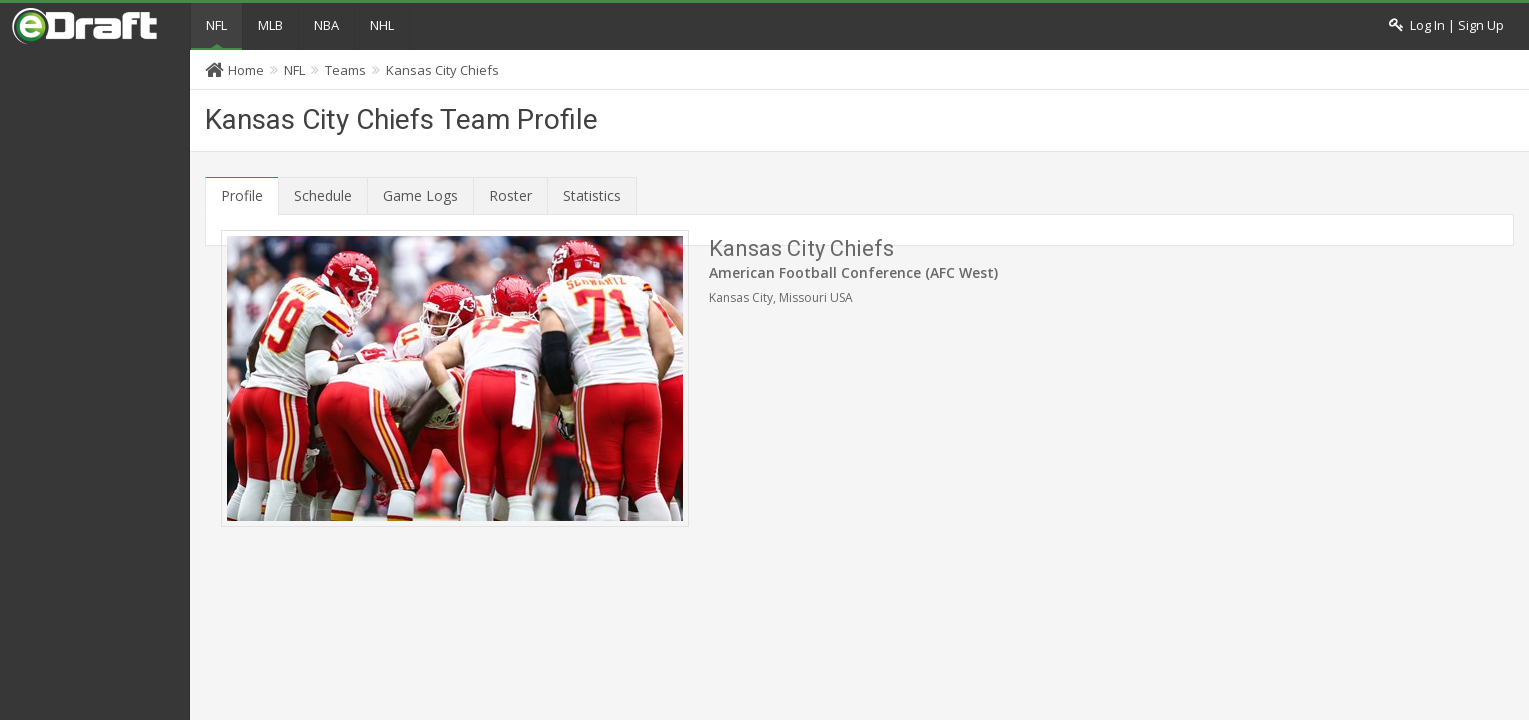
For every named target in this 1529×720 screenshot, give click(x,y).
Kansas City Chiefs (442, 70)
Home (246, 70)
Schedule (323, 195)
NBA (326, 25)
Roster (510, 195)
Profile (242, 195)
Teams (345, 70)
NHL (382, 25)
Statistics (592, 195)
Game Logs (420, 195)
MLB (270, 25)
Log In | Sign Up (1446, 25)
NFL (216, 25)
